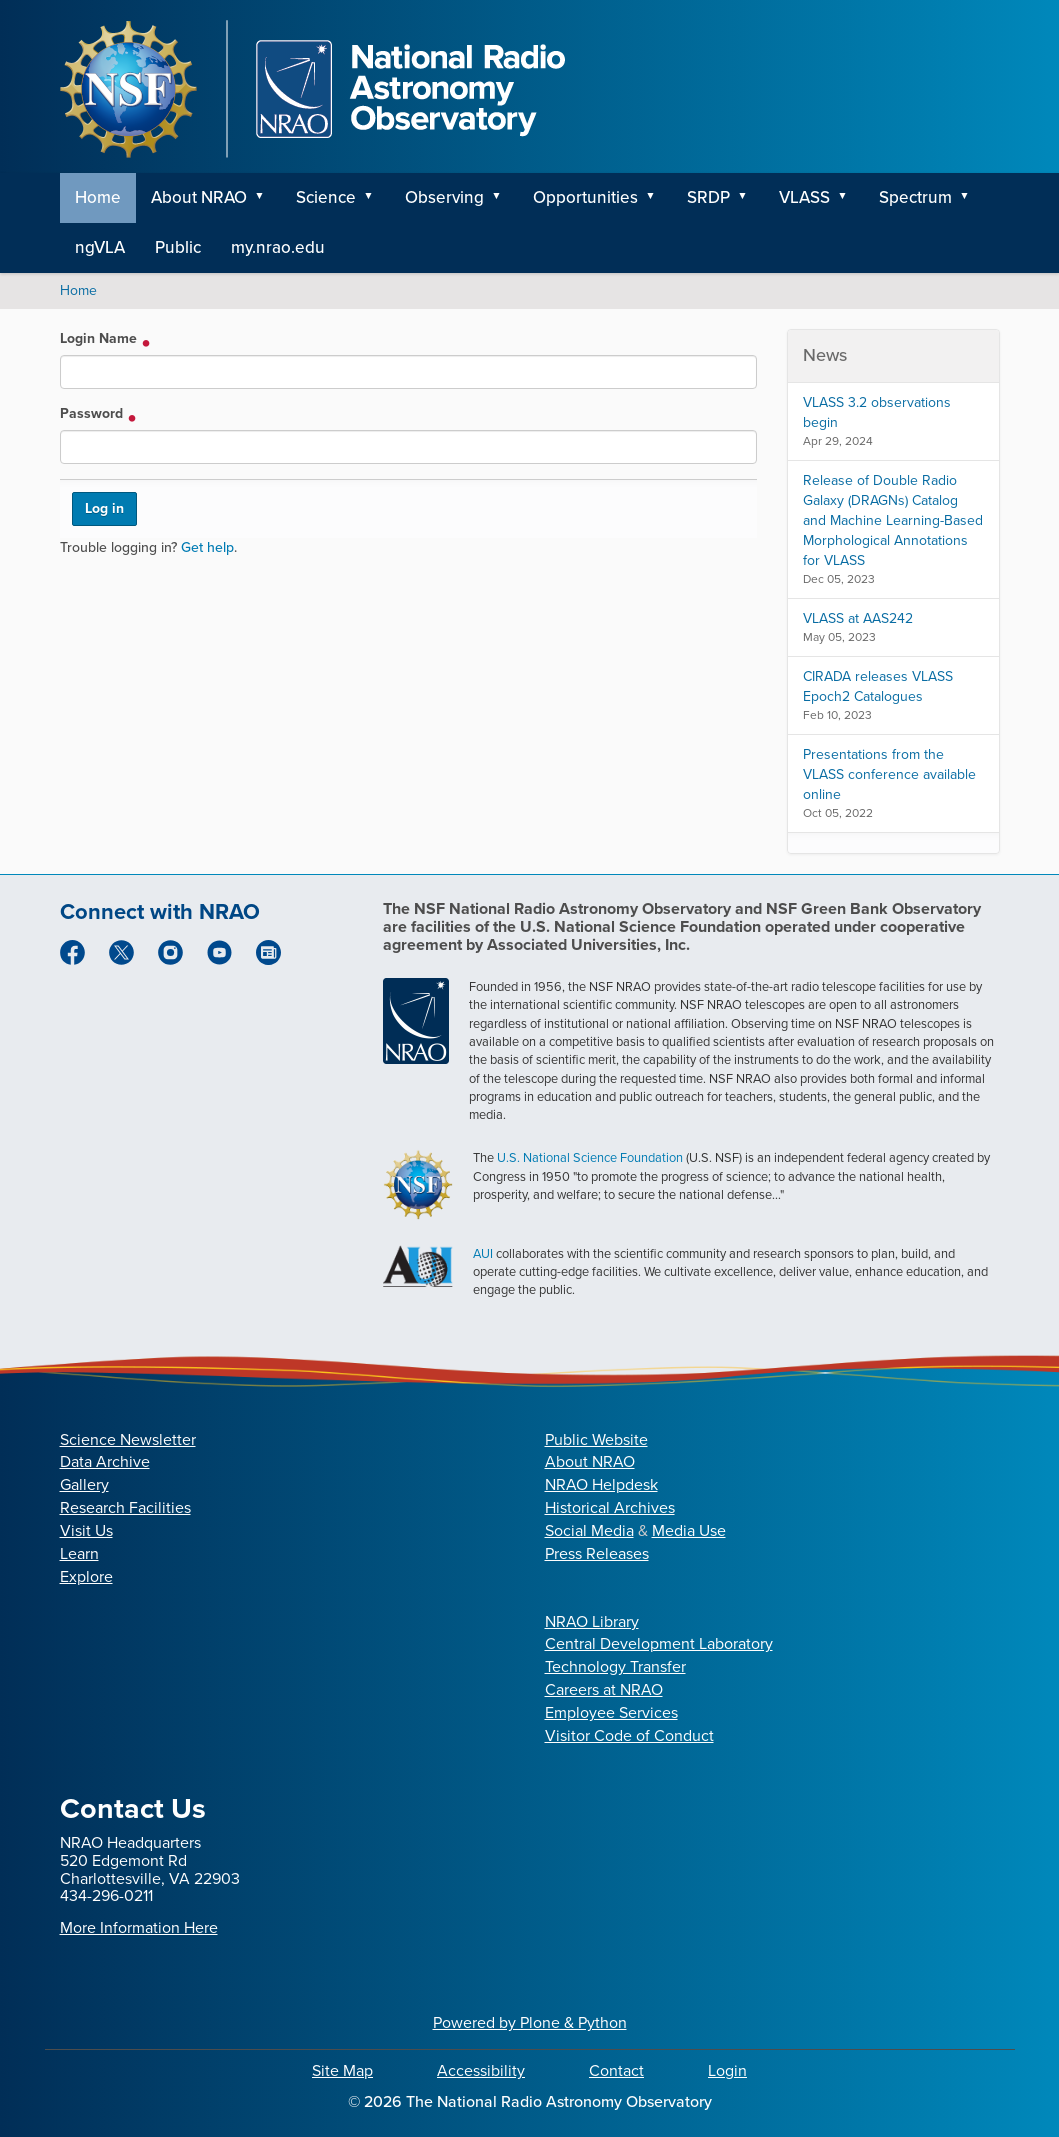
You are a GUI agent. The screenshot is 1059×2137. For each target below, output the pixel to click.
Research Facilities (125, 1507)
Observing (444, 197)
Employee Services (611, 1712)
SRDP (708, 197)
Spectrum (915, 197)
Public (178, 247)
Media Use (689, 1530)
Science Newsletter (128, 1439)
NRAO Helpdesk (601, 1484)
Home (98, 197)
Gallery (84, 1484)
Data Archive (105, 1461)
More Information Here (139, 1927)
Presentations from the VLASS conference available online (889, 774)
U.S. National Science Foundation (590, 1157)
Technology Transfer (615, 1666)
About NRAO (199, 197)
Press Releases (597, 1553)
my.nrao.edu (278, 247)
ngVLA (100, 247)
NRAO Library (592, 1621)
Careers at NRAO (604, 1689)
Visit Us (86, 1530)
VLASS (804, 197)
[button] (267, 198)
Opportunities (585, 197)
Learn (79, 1553)
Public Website (596, 1439)
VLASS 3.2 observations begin (877, 412)
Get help (207, 547)
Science (326, 197)
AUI (483, 1253)
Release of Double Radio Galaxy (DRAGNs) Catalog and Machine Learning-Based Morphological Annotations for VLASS (893, 520)
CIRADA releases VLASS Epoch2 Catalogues (878, 686)
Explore (86, 1576)
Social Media (589, 1530)
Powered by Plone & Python (530, 2022)
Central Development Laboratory (659, 1643)
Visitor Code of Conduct (629, 1735)
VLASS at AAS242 (858, 618)
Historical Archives (610, 1507)
